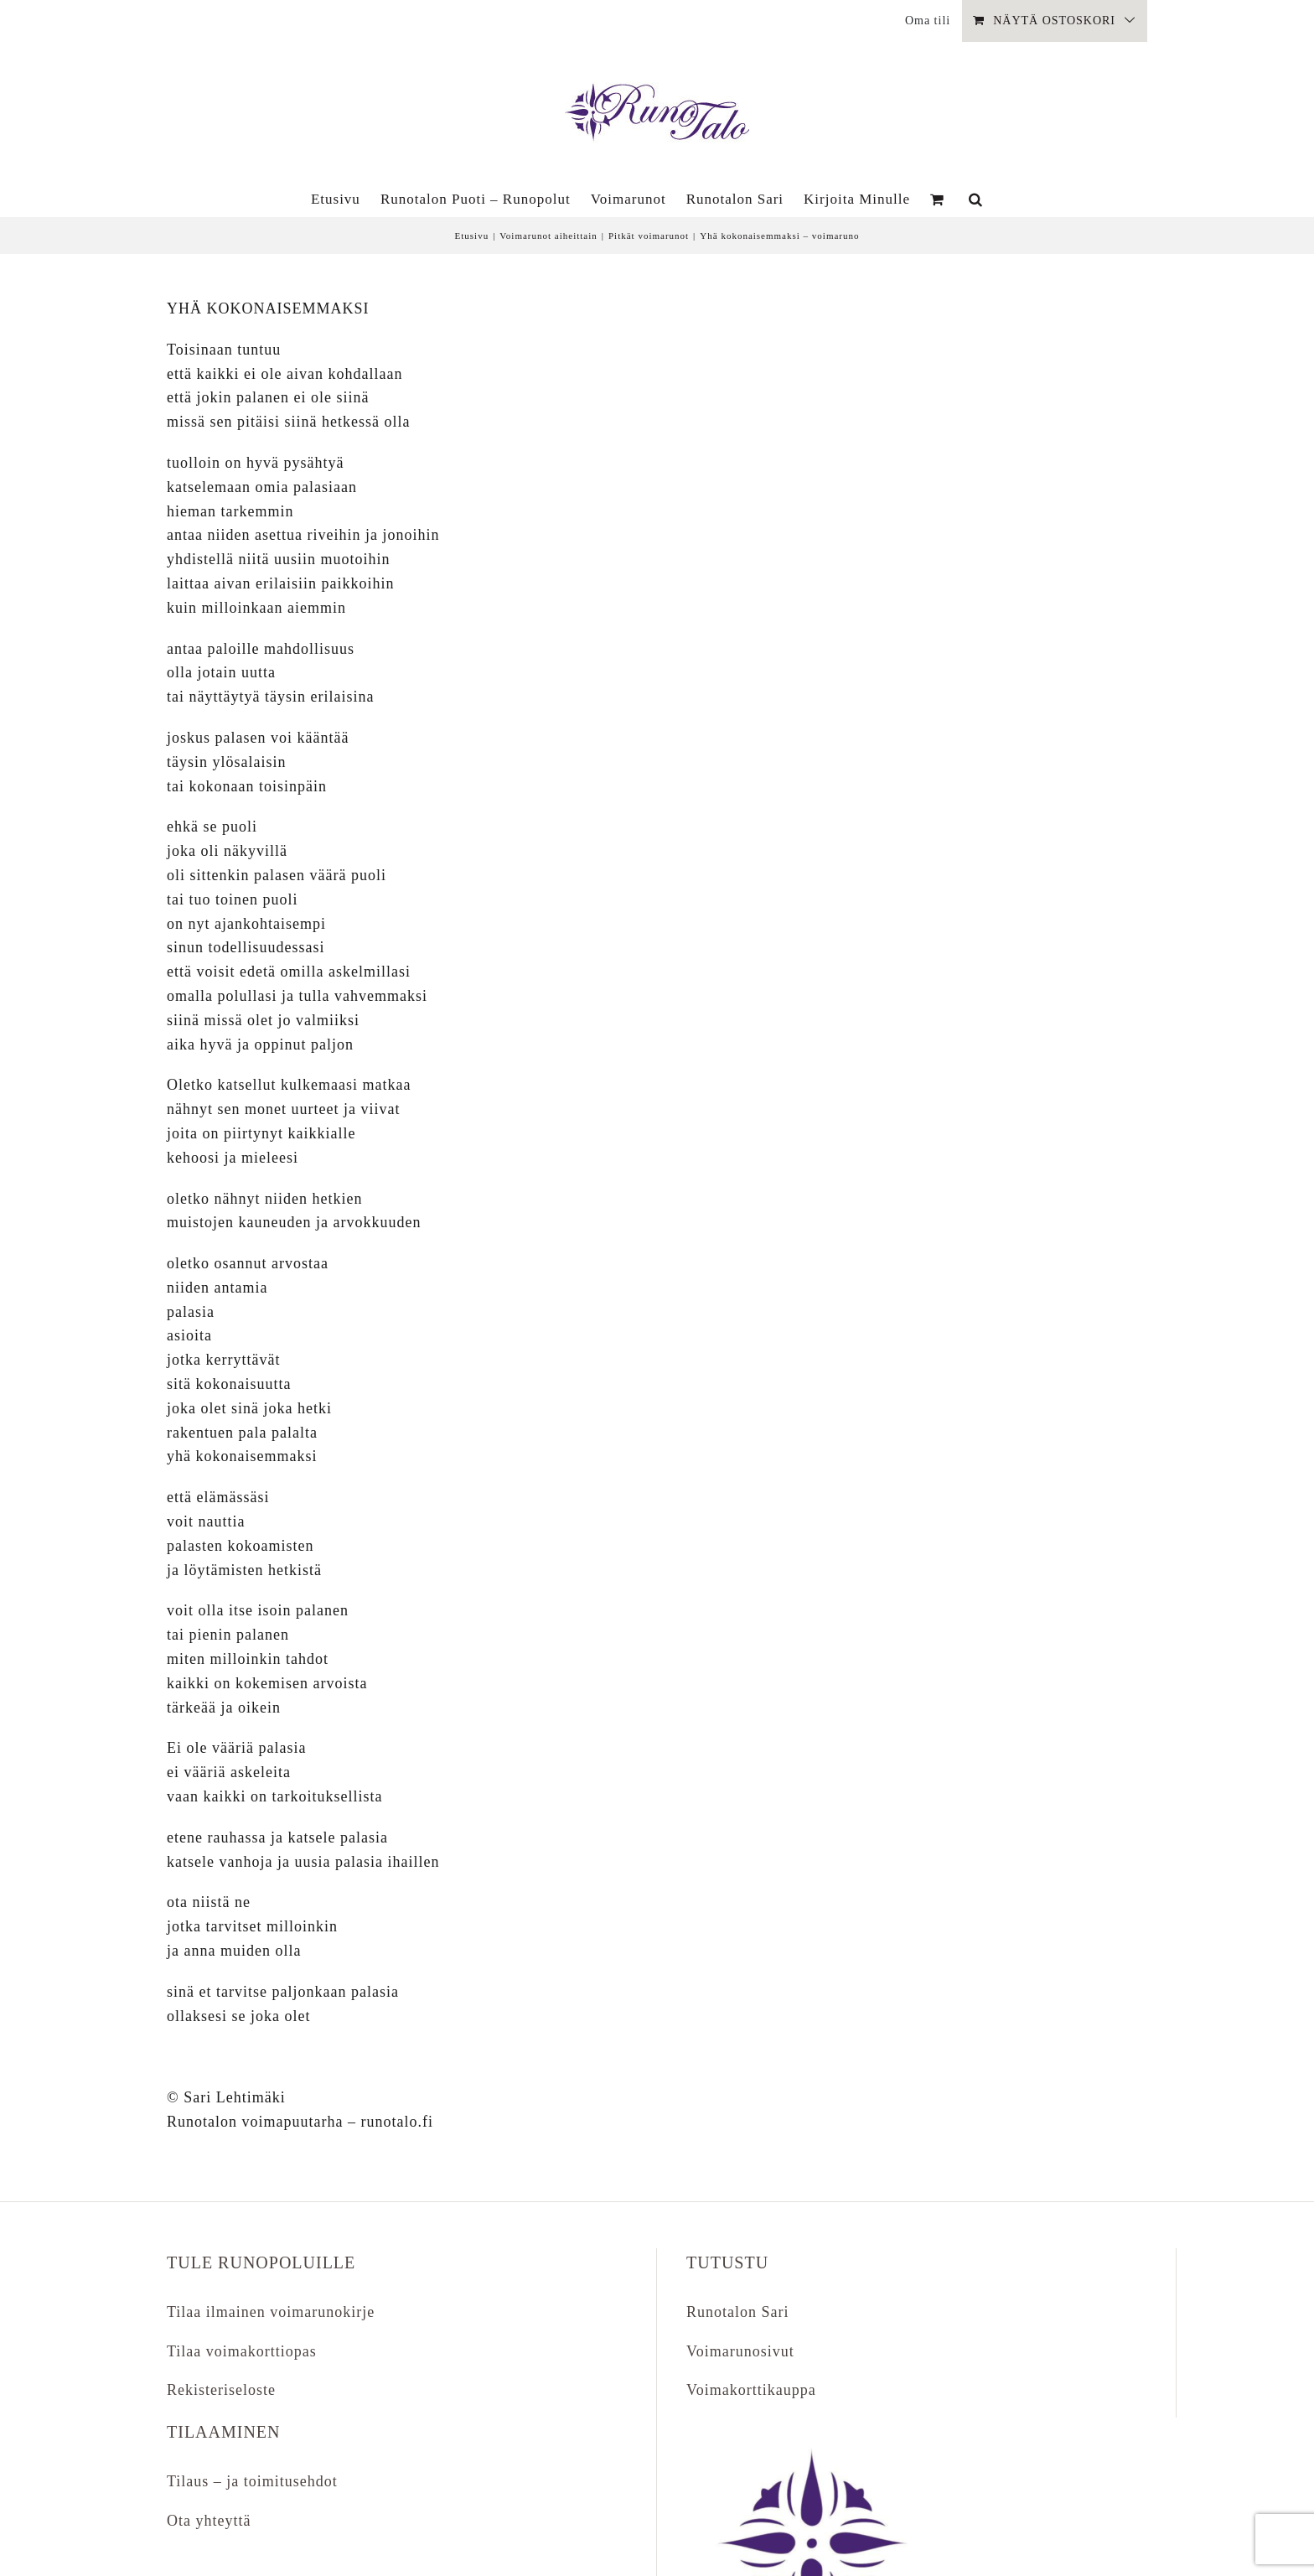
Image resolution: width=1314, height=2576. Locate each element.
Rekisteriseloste (221, 2390)
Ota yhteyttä (209, 2520)
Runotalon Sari (737, 2312)
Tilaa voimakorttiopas (242, 2351)
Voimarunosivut (740, 2351)
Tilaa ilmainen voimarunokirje (271, 2312)
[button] (976, 198)
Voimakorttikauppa (751, 2390)
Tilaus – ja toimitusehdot (252, 2481)
